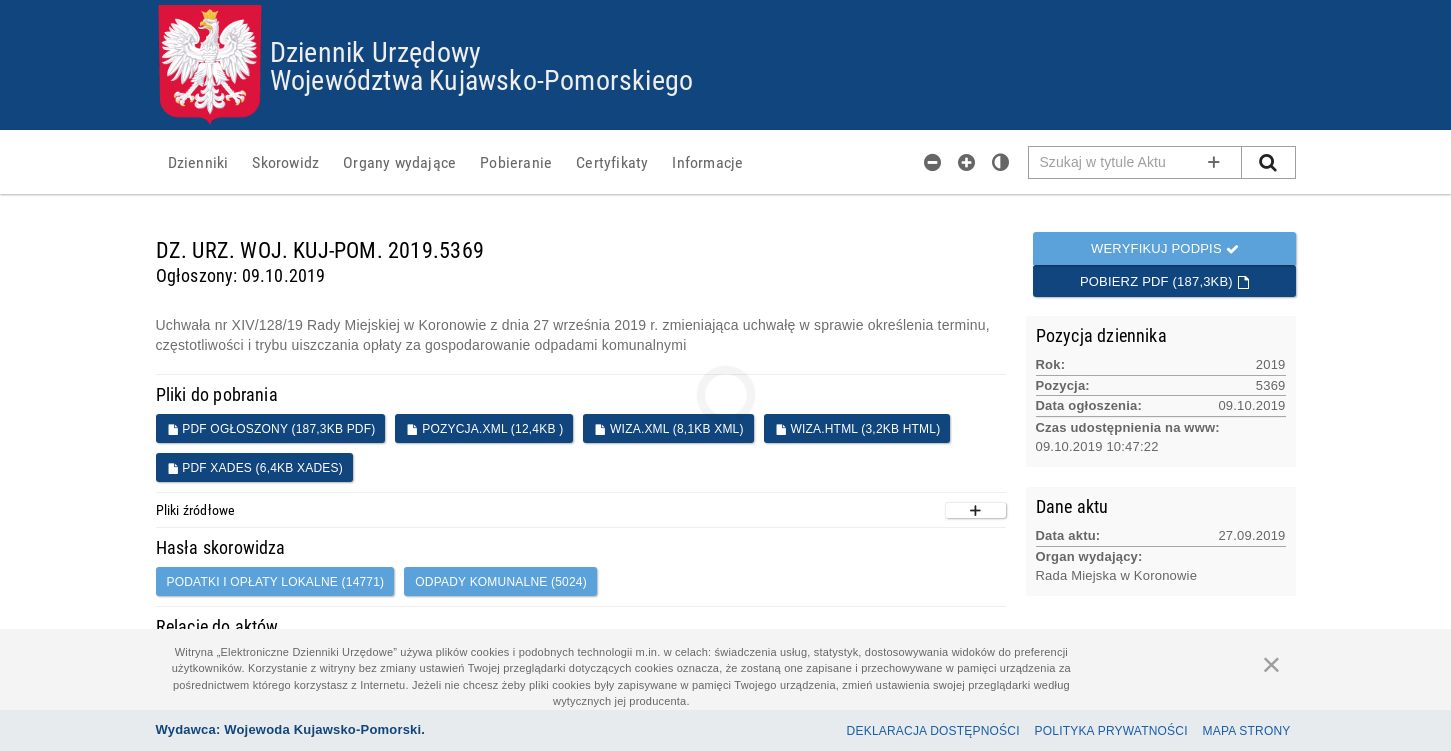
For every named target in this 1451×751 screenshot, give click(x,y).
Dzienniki (198, 162)
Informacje (707, 162)
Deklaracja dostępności (933, 731)
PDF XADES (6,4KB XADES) (255, 468)
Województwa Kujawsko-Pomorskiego (481, 79)
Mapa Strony (1247, 731)
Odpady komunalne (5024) (501, 582)
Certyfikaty (612, 162)
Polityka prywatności (1111, 731)
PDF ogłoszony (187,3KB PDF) (271, 429)
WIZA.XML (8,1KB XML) (668, 429)
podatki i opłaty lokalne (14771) (276, 582)
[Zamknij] (1272, 664)
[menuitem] (198, 162)
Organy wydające (399, 162)
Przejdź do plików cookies (726, 5)
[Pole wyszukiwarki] (1135, 162)
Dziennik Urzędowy (375, 51)
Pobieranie (516, 162)
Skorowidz (285, 162)
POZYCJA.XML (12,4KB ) (484, 429)
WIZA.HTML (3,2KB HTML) (858, 429)
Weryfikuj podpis (1165, 248)
